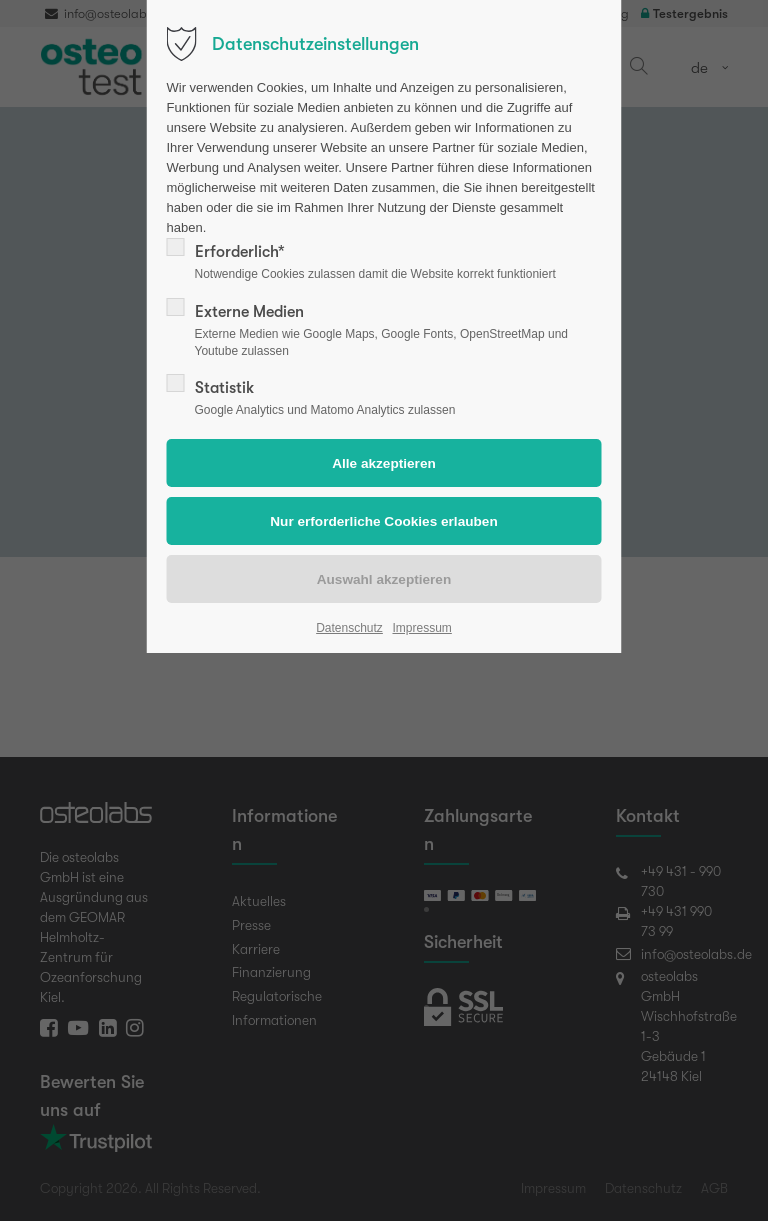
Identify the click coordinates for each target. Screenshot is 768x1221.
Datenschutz (349, 628)
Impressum (421, 628)
